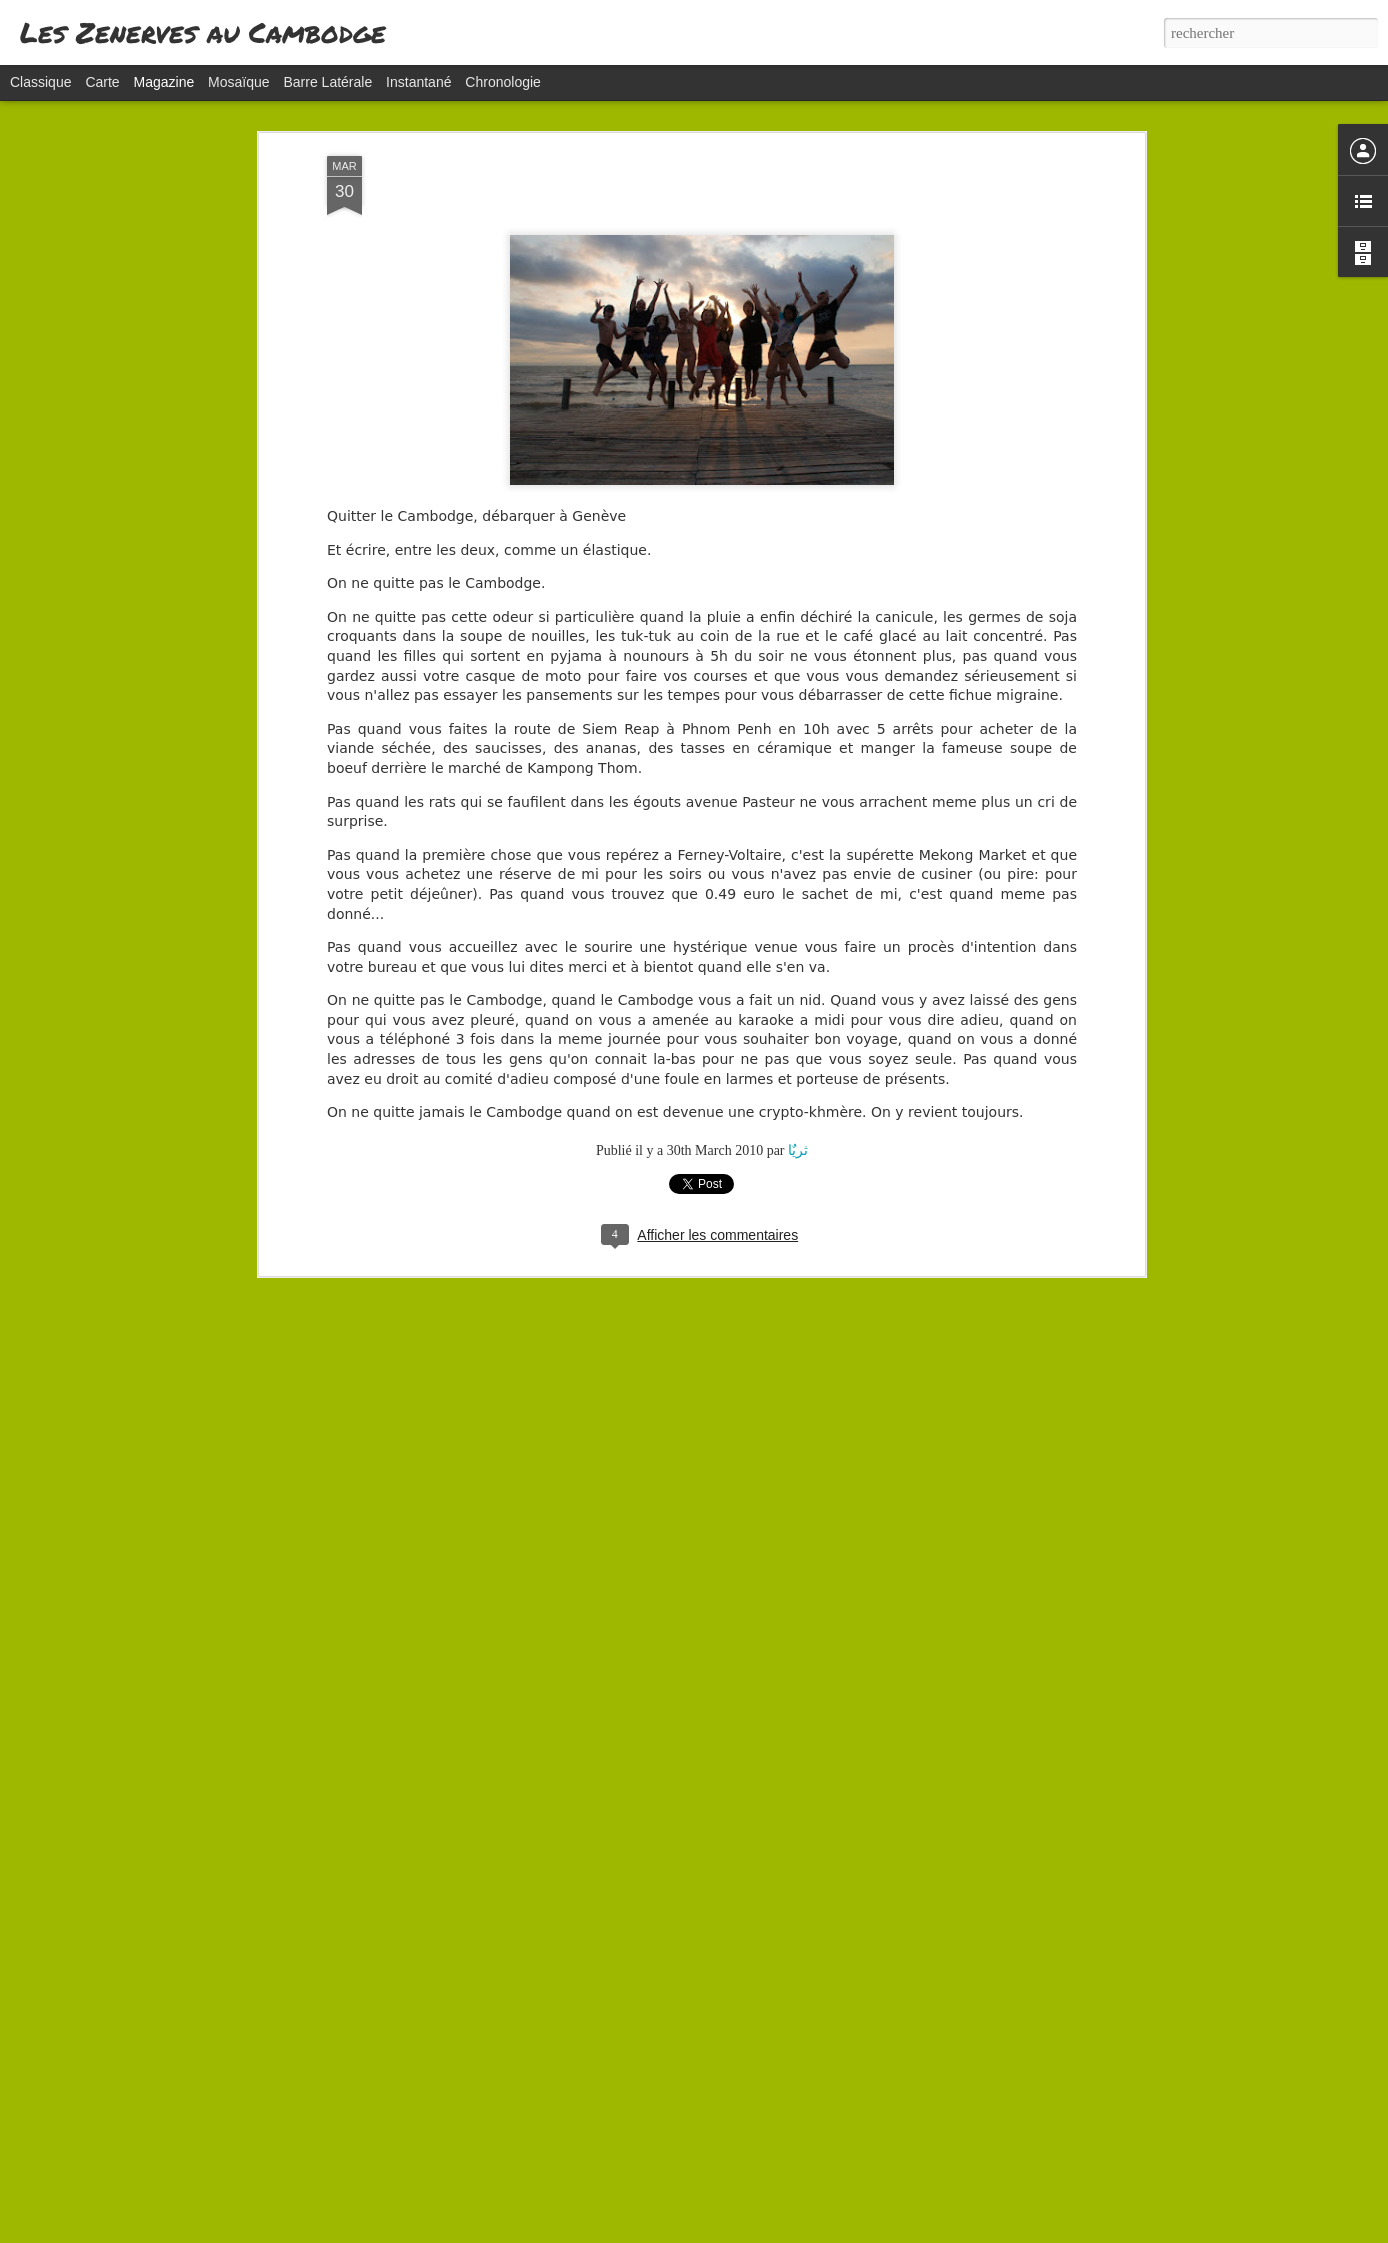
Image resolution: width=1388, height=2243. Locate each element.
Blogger (757, 2232)
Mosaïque (238, 82)
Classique (40, 82)
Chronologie (503, 82)
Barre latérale (327, 82)
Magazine (164, 82)
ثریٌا (798, 971)
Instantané (418, 82)
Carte (102, 82)
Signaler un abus (823, 2232)
